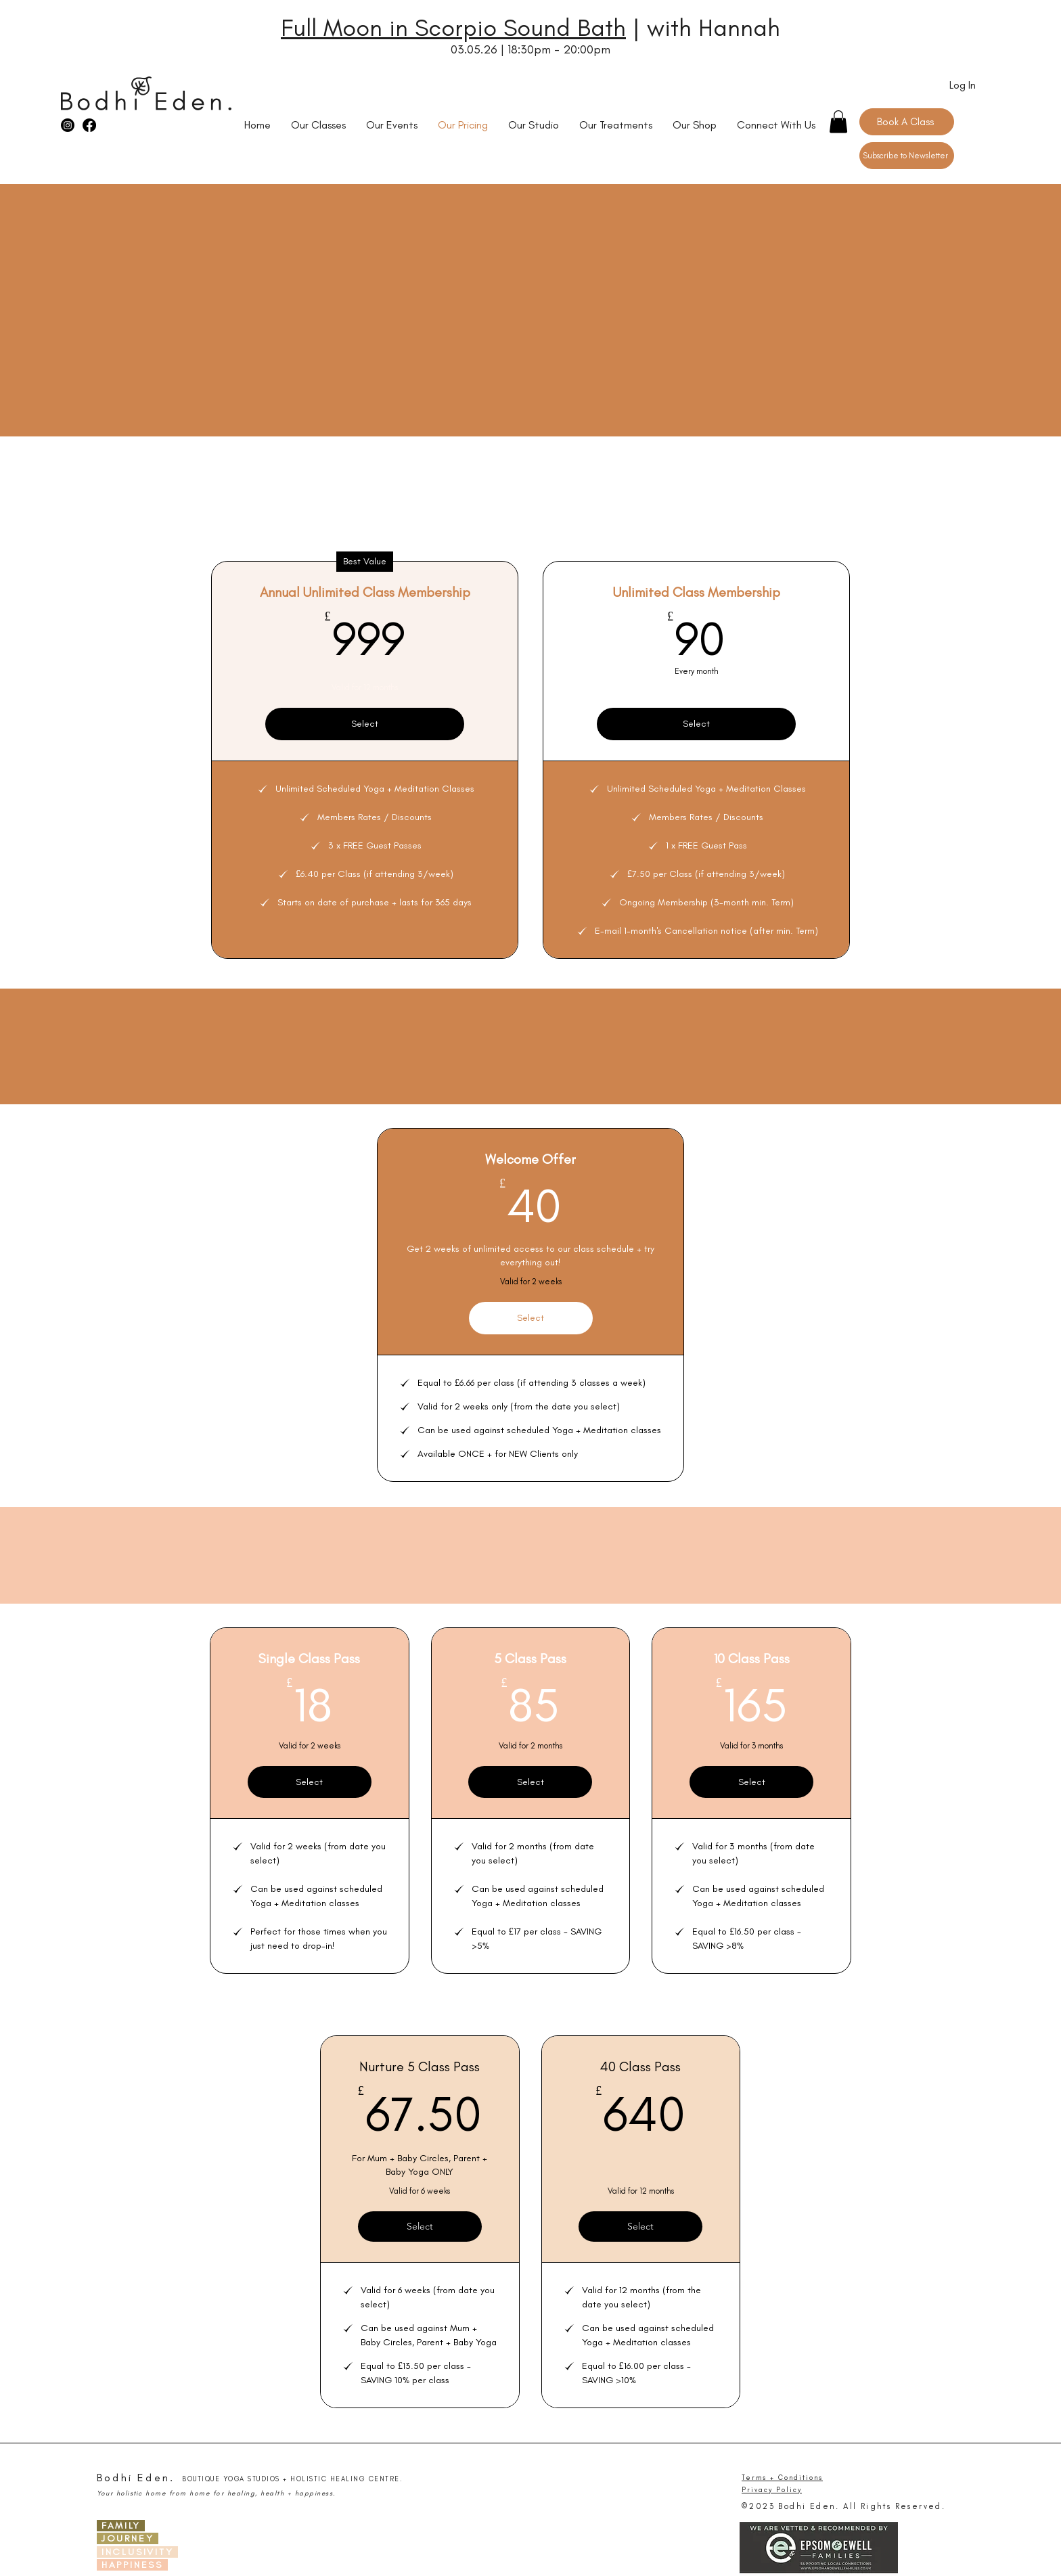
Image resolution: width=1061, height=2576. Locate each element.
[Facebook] (89, 125)
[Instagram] (67, 125)
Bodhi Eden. (136, 2477)
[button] (838, 121)
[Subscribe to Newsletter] (906, 155)
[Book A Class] (906, 121)
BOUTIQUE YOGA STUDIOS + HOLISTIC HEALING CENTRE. (292, 2479)
